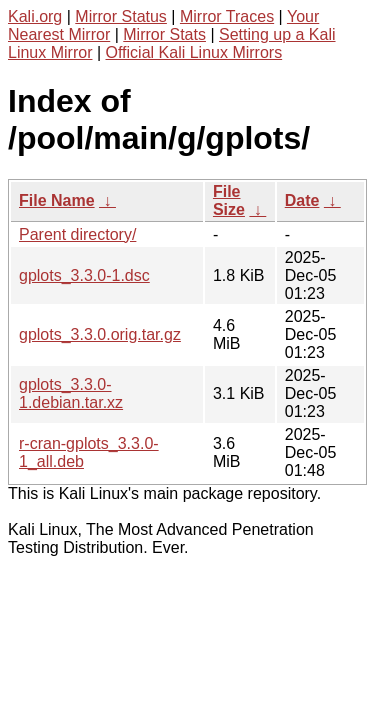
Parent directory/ (77, 234)
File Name (57, 200)
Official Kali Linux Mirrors (194, 52)
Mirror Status (121, 16)
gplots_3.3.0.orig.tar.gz (100, 334)
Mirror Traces (227, 16)
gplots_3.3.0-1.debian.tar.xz (71, 393)
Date (302, 200)
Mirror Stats (164, 34)
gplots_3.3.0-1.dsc (84, 275)
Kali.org (35, 16)
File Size (229, 200)
